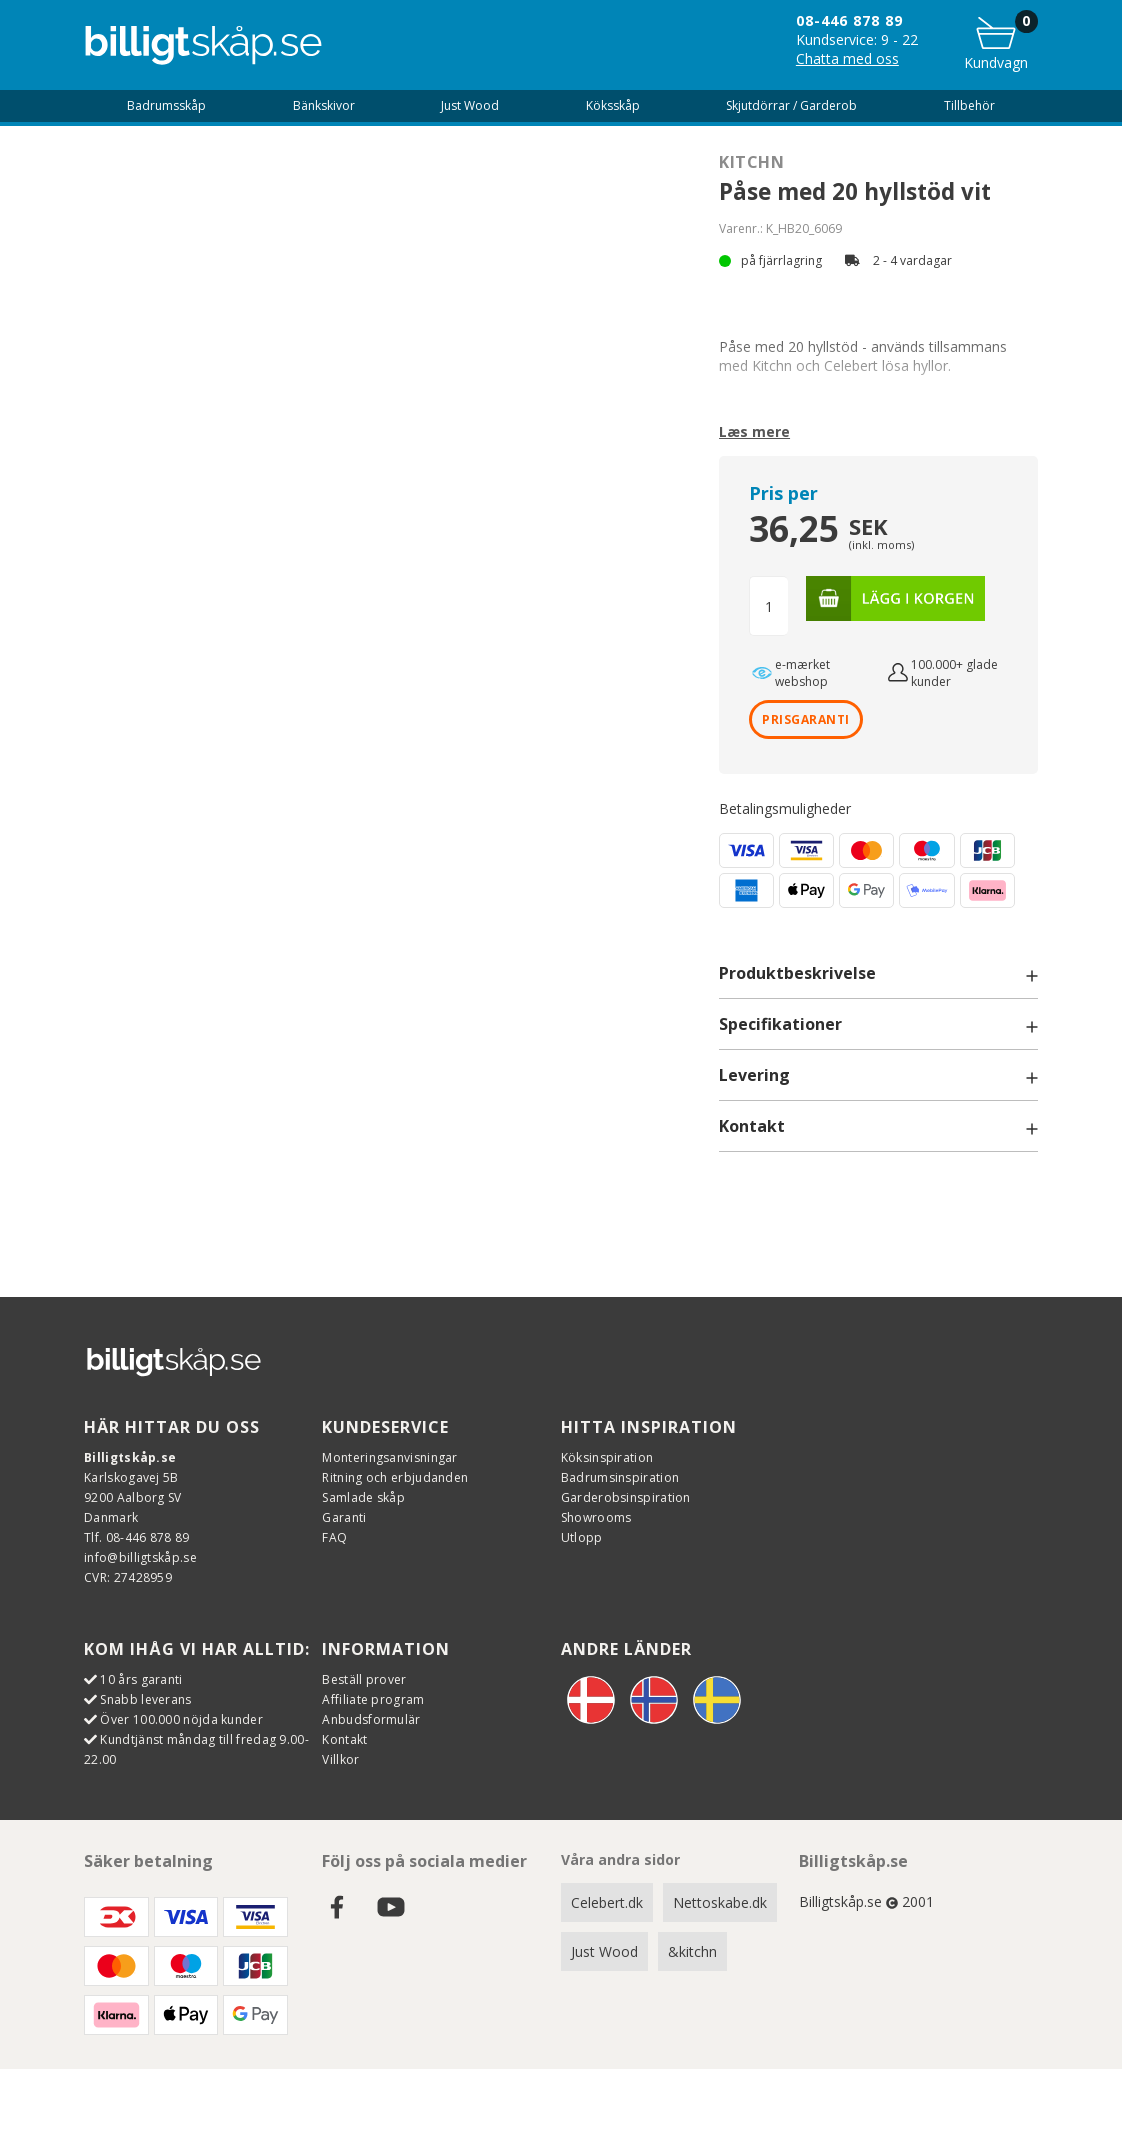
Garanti (344, 1517)
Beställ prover (364, 1679)
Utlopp (582, 1537)
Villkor (340, 1759)
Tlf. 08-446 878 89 (136, 1537)
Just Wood (604, 1951)
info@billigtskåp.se (140, 1557)
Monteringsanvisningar (389, 1457)
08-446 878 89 (849, 20)
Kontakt (344, 1739)
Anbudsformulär (371, 1719)
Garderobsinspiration (626, 1497)
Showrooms (596, 1517)
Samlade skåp (363, 1497)
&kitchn (692, 1951)
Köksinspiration (607, 1457)
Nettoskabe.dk (720, 1902)
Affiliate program (373, 1699)
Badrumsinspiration (620, 1477)
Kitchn (751, 162)
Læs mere (754, 431)
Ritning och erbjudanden (395, 1477)
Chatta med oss (847, 58)
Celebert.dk (607, 1902)
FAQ (334, 1537)
